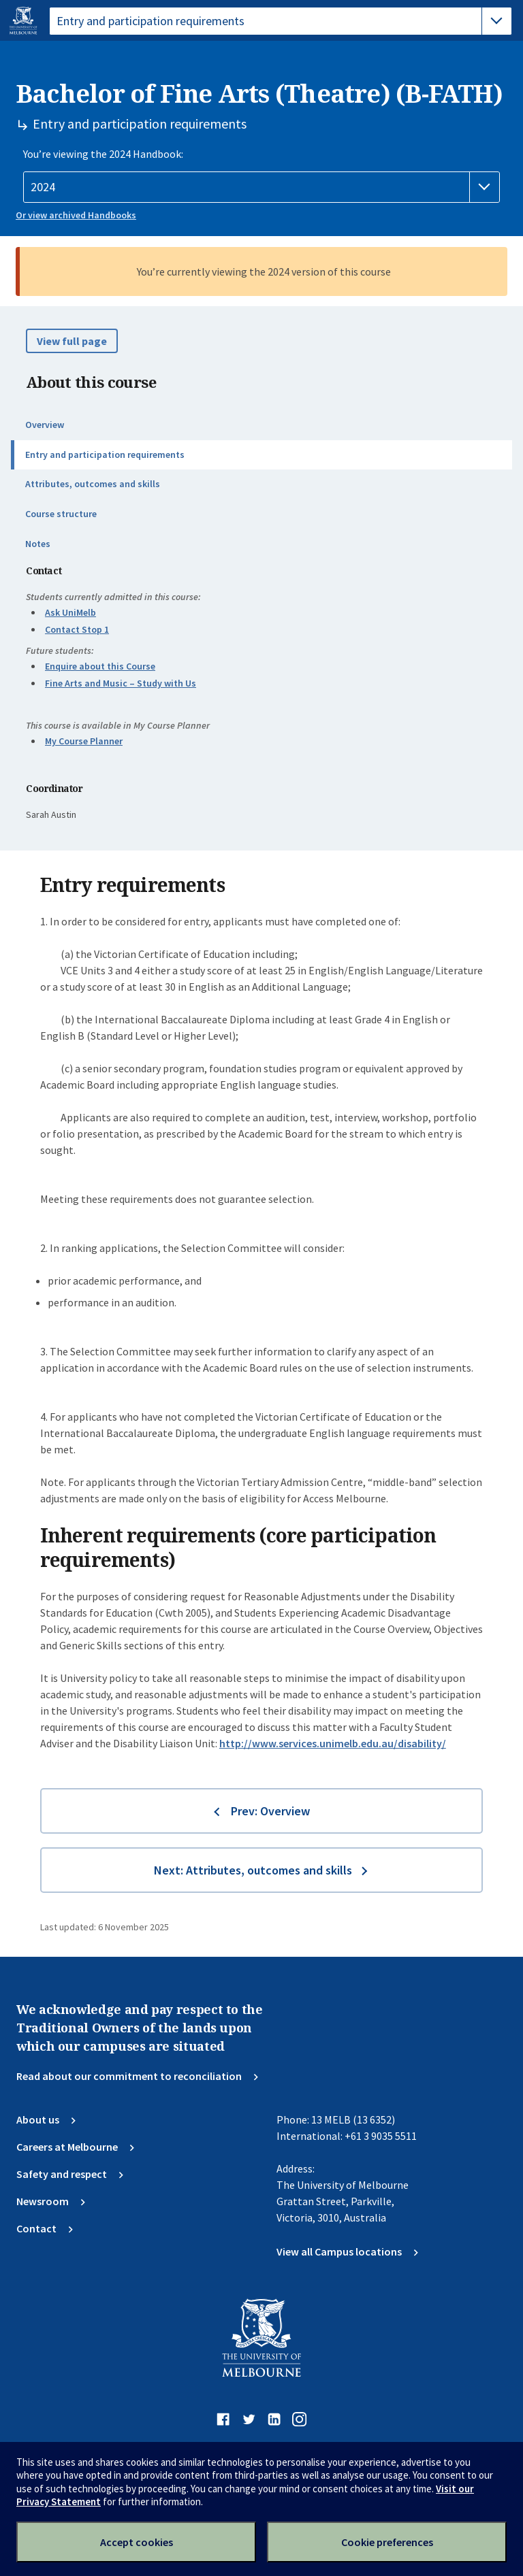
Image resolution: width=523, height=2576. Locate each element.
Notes (37, 544)
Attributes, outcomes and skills (92, 484)
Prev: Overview (270, 1811)
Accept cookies (136, 2542)
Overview (44, 424)
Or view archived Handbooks (76, 215)
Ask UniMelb (70, 612)
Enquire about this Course (100, 666)
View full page (72, 341)
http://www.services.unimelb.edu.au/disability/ (332, 1743)
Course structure (61, 514)
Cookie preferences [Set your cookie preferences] (387, 2542)
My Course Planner (84, 741)
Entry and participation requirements (105, 454)
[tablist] (280, 21)
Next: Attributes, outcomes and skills (253, 1870)
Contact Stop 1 (77, 629)
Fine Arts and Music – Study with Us (120, 683)
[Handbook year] (261, 187)
